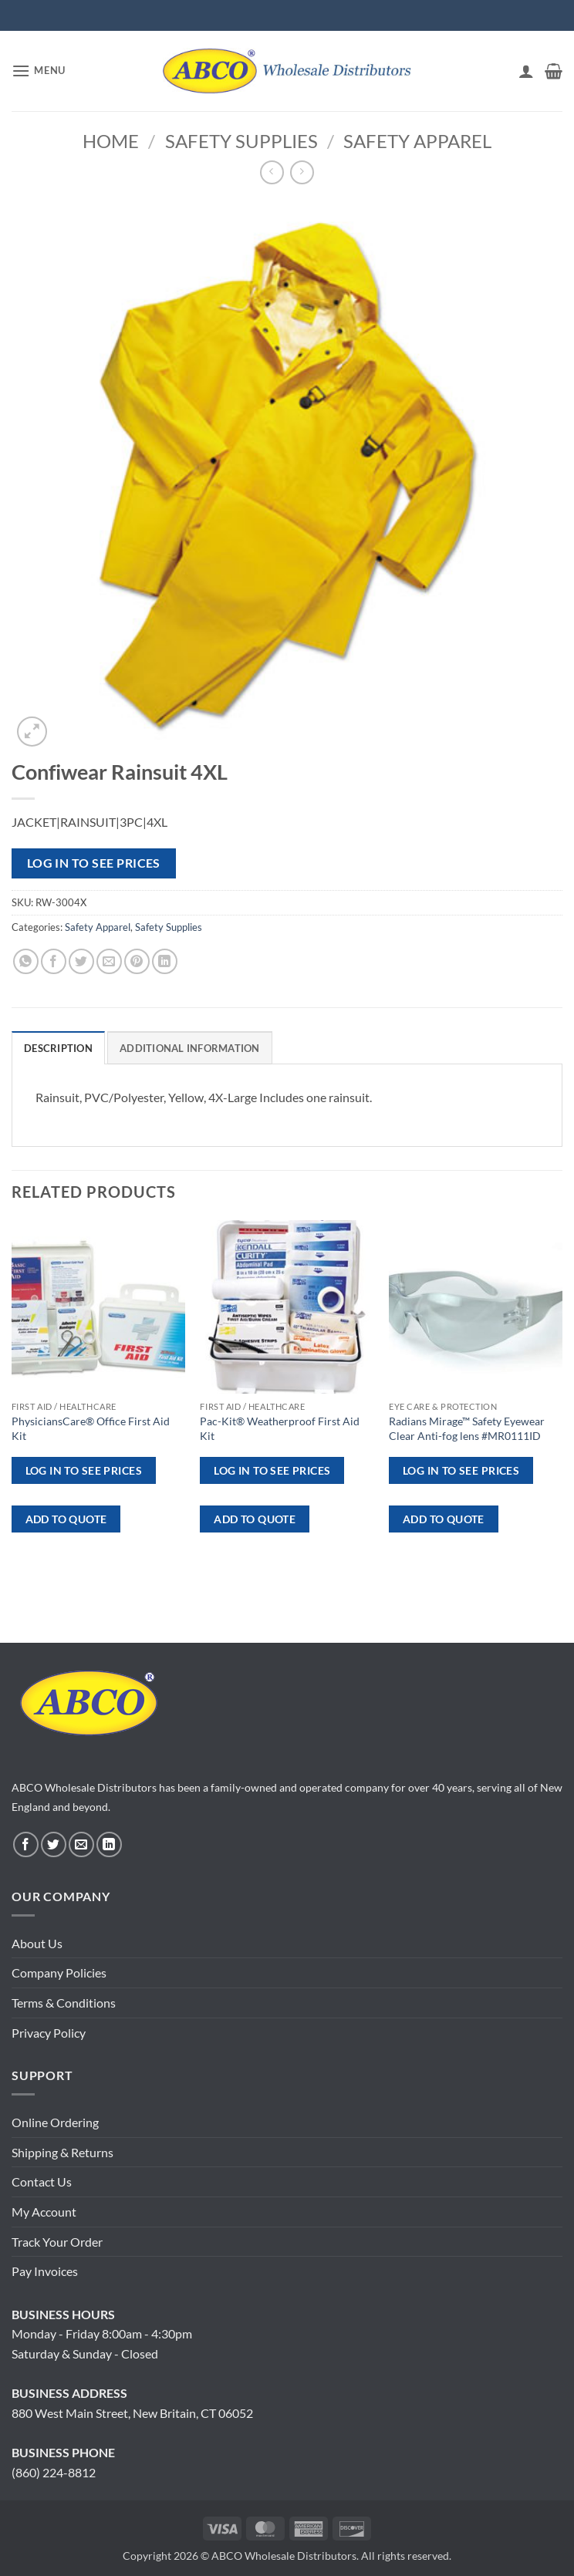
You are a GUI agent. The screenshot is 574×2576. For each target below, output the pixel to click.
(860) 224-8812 (54, 2472)
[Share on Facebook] (53, 961)
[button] (39, 70)
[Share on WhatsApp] (26, 961)
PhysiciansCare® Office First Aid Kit (91, 1428)
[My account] (526, 71)
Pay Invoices (45, 2271)
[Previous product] (302, 172)
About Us (37, 1943)
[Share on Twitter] (81, 961)
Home (111, 141)
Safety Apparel (417, 141)
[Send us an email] (81, 1844)
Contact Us (42, 2181)
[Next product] (272, 172)
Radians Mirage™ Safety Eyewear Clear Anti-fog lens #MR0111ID (467, 1428)
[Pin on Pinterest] (137, 961)
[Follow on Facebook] (26, 1844)
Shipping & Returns (62, 2152)
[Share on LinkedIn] (164, 961)
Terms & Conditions (64, 2002)
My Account (44, 2211)
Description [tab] (58, 1048)
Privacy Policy (49, 2032)
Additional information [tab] (190, 1048)
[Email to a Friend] (109, 961)
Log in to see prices (93, 863)
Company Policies (59, 1972)
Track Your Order (57, 2241)
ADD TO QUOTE (66, 1519)
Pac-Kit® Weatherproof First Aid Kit (280, 1428)
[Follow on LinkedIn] (109, 1844)
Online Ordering (55, 2122)
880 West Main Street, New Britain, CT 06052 (132, 2413)
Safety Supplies (241, 141)
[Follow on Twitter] (53, 1844)
